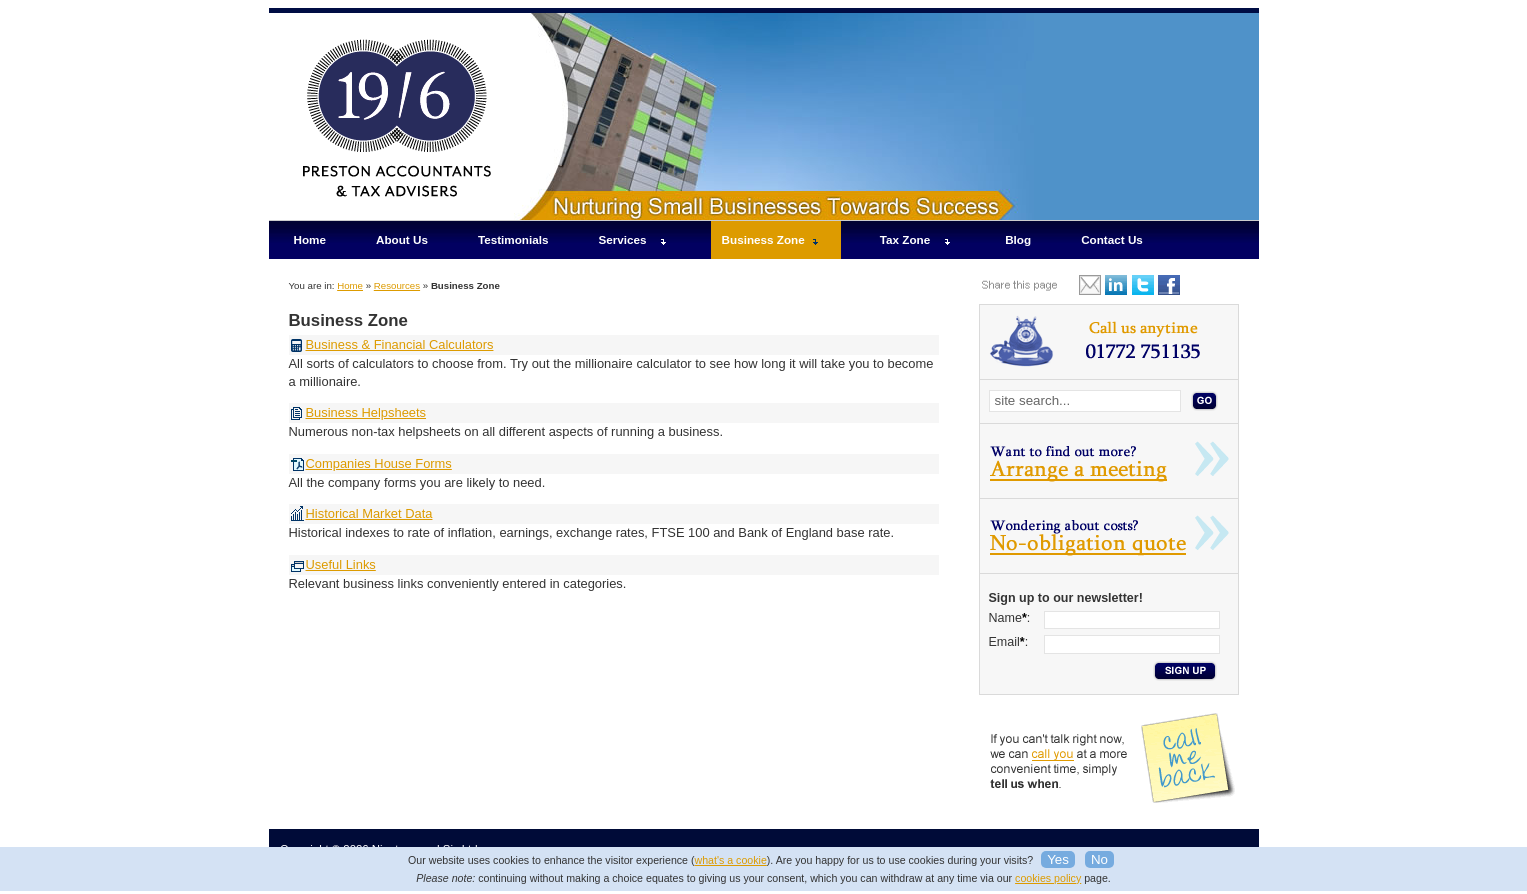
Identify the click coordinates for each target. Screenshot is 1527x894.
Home (310, 239)
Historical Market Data (369, 513)
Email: (1009, 642)
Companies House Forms (379, 463)
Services (623, 239)
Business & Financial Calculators (400, 344)
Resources (397, 285)
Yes (1058, 859)
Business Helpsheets (366, 412)
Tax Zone (905, 239)
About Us (402, 239)
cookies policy (1048, 878)
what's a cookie (731, 860)
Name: (1010, 618)
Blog (1018, 239)
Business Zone (763, 239)
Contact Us (1112, 239)
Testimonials (513, 239)
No (1099, 859)
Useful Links (341, 564)
